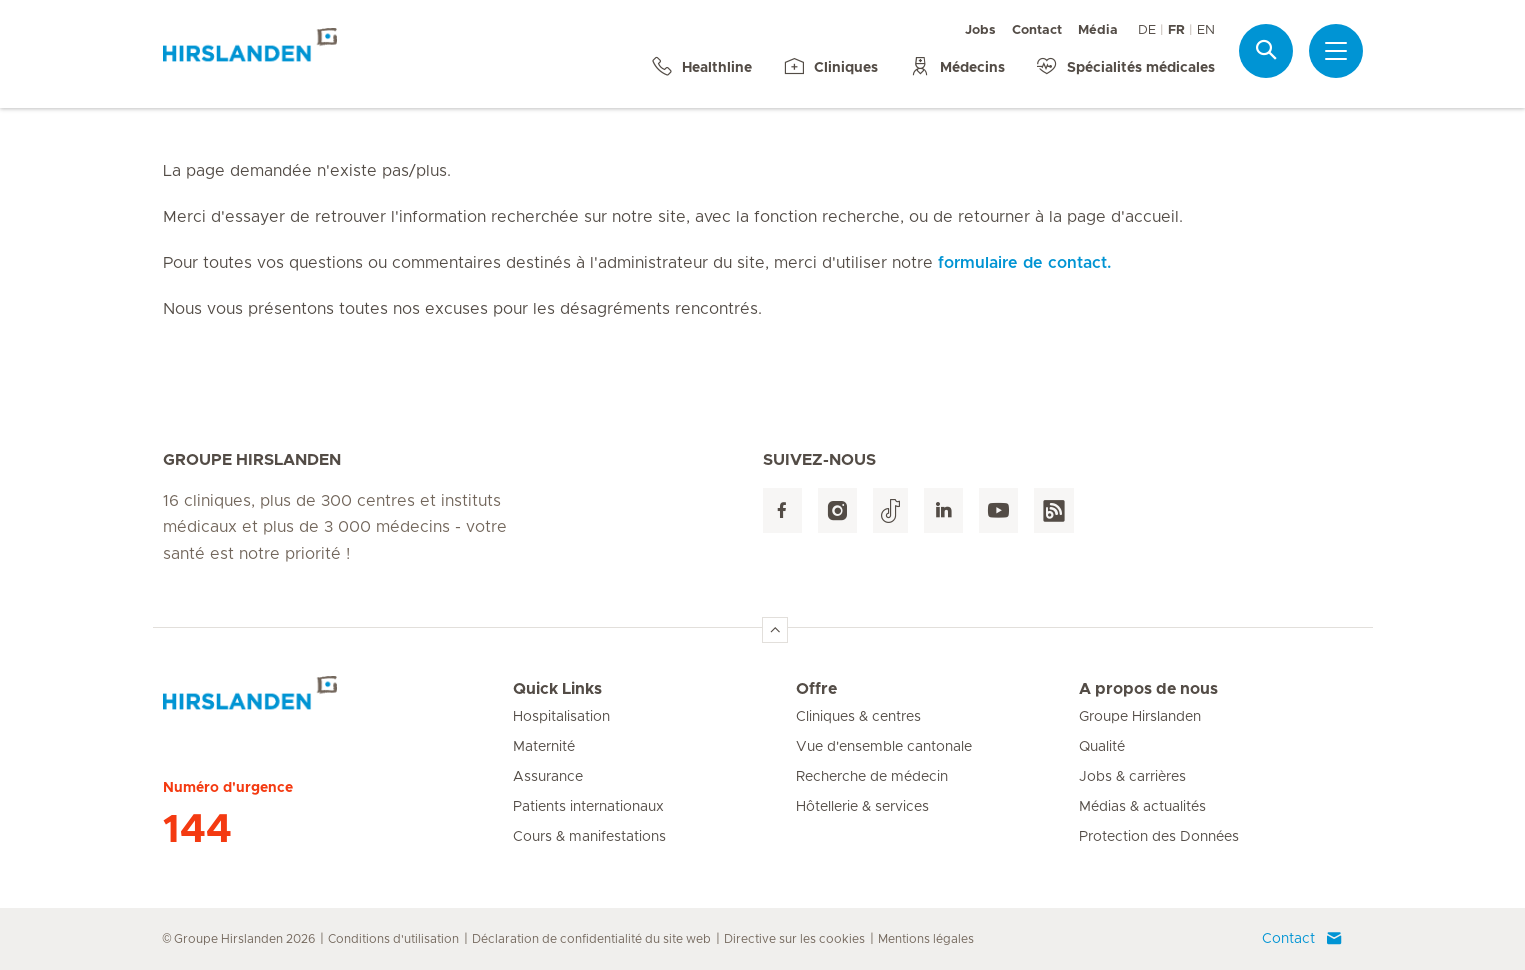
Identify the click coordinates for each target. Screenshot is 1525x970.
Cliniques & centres (858, 717)
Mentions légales (926, 939)
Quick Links (557, 689)
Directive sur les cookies (794, 939)
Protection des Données (1159, 837)
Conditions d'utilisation (393, 939)
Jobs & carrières (1132, 777)
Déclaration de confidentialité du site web (591, 939)
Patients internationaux (588, 807)
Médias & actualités (1142, 807)
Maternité (544, 747)
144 (197, 830)
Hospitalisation (561, 717)
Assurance (548, 777)
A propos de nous (1148, 689)
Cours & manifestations (589, 837)
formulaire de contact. (1024, 263)
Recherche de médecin (872, 777)
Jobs (980, 30)
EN (1206, 30)
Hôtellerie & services (862, 807)
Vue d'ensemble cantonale (884, 747)
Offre (816, 689)
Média (1098, 30)
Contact (1037, 30)
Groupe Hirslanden (1140, 717)
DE (1147, 30)
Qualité (1102, 747)
